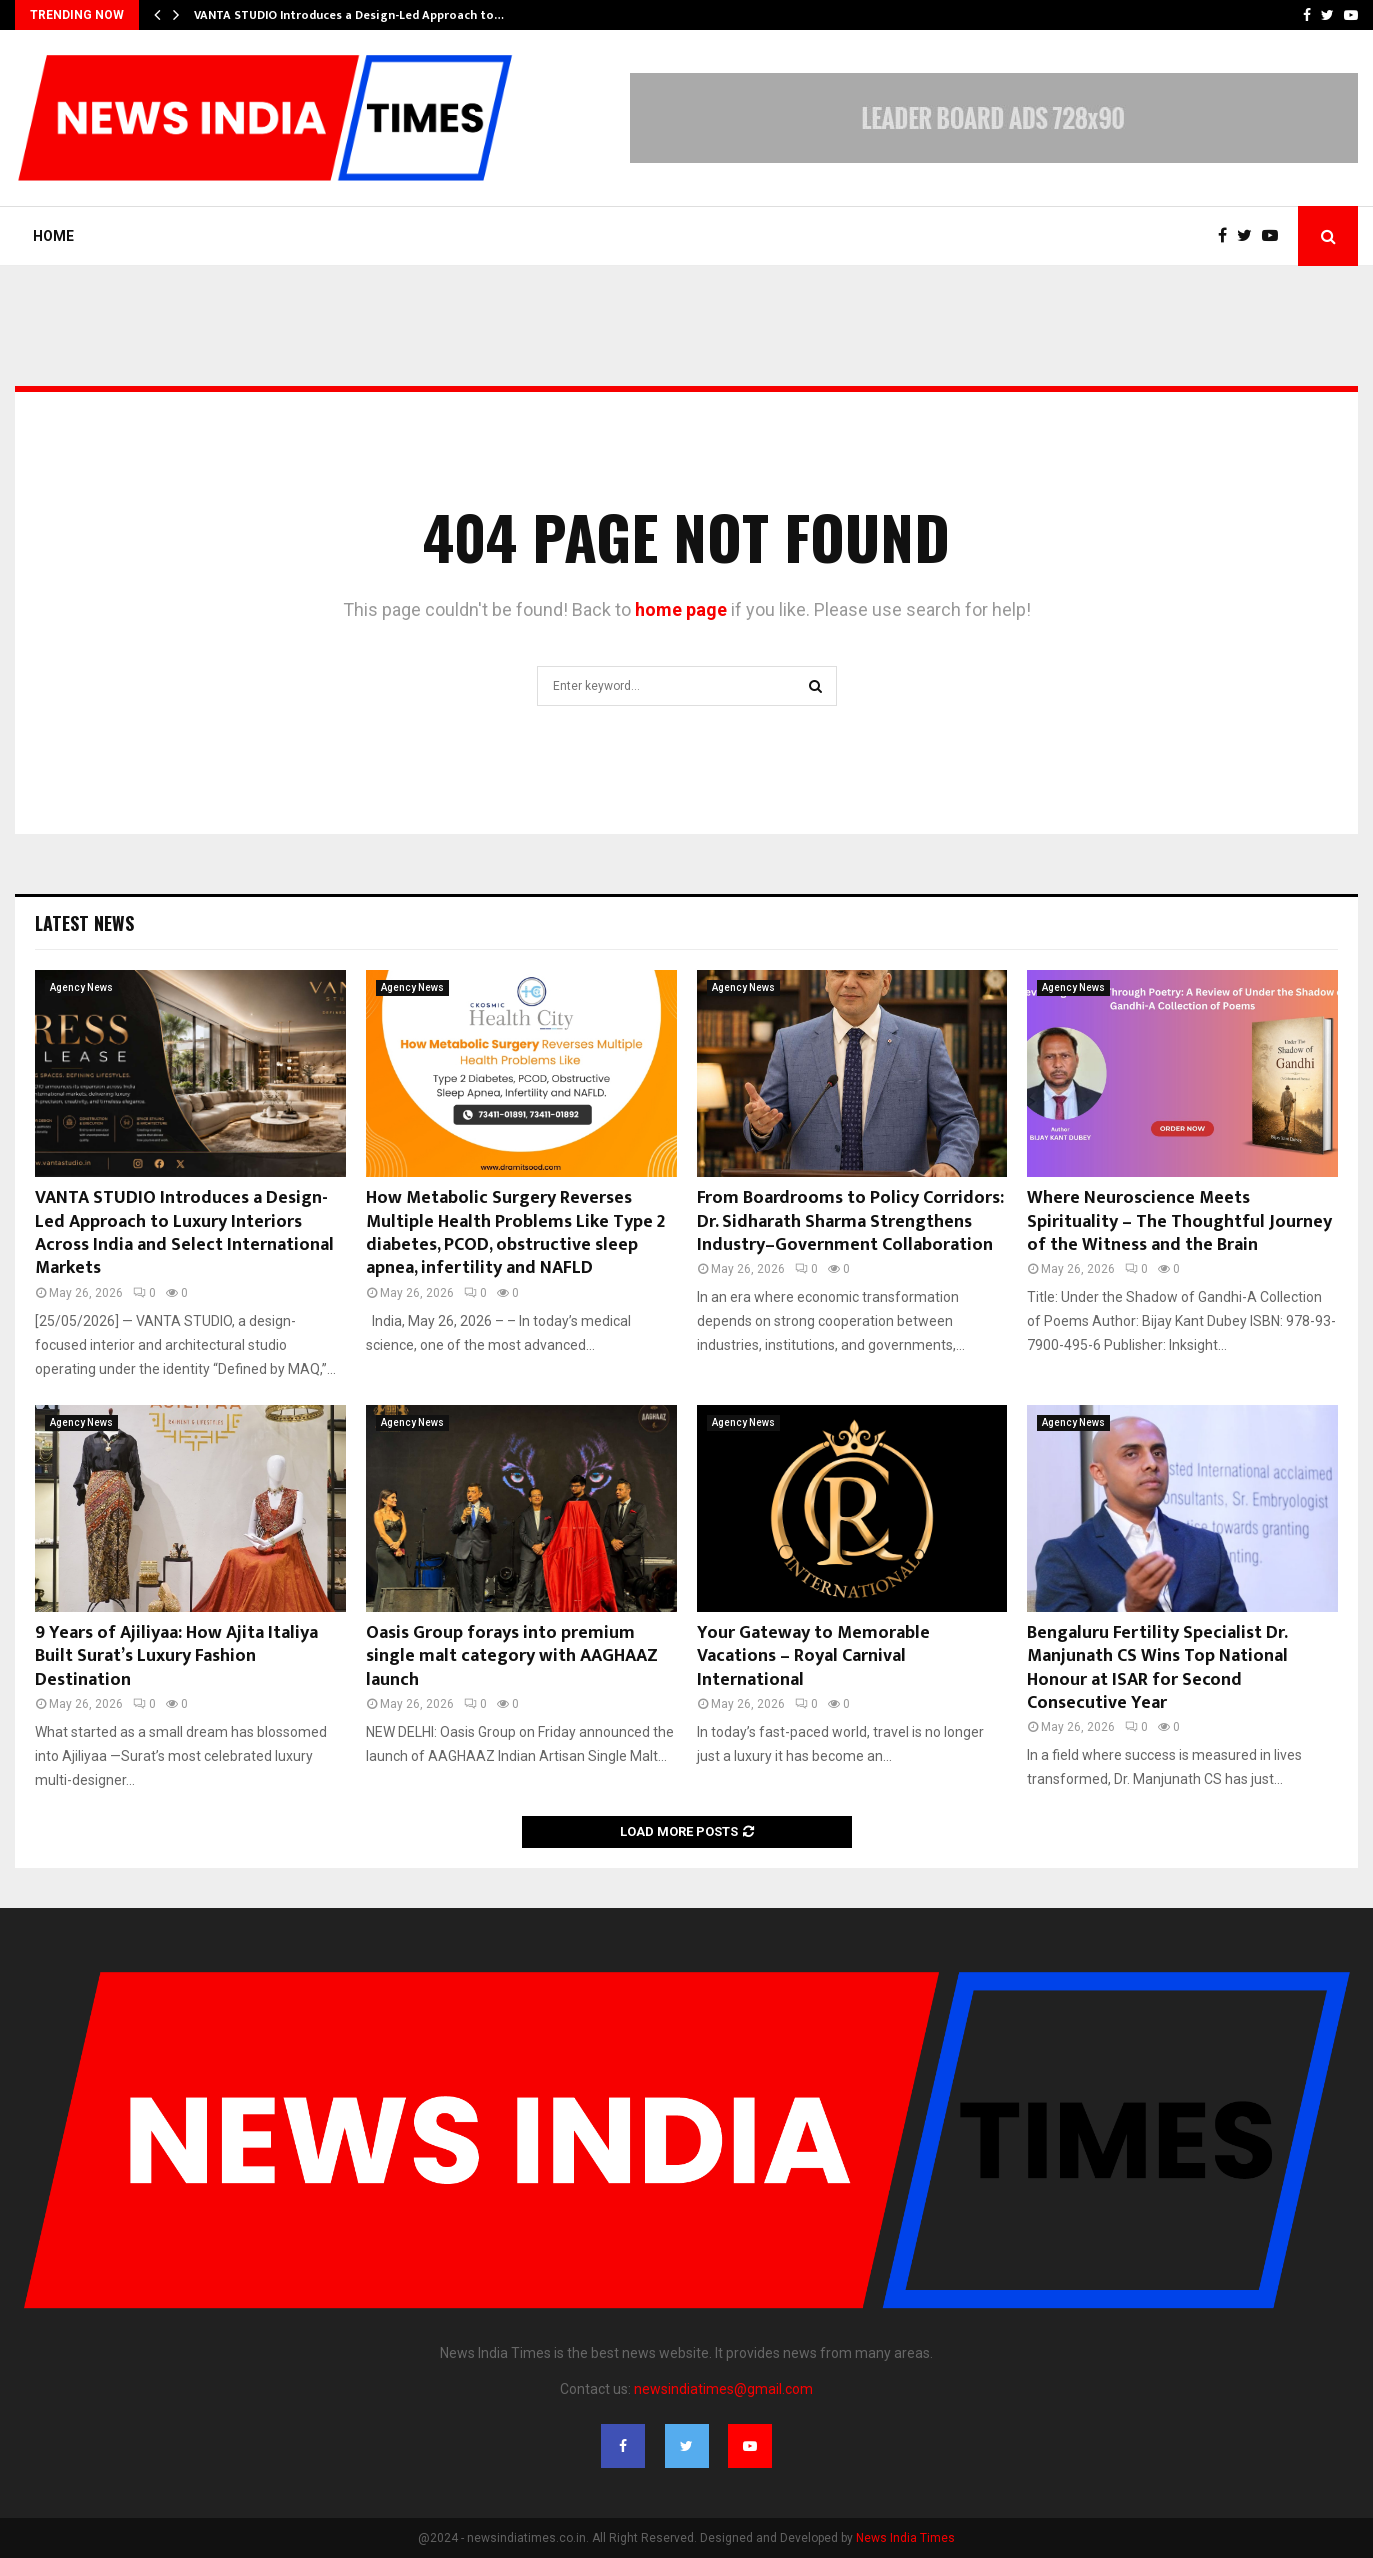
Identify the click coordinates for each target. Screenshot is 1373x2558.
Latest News (84, 923)
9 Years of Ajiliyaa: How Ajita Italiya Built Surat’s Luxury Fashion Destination (176, 1656)
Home (53, 236)
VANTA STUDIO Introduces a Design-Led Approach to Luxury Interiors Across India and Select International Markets (184, 1233)
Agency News (81, 987)
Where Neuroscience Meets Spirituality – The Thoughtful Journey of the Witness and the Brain (1179, 1221)
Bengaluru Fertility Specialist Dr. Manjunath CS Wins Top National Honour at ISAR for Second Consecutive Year (1157, 1668)
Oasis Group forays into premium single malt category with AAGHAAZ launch (512, 1656)
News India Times (905, 2538)
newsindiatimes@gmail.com (723, 2389)
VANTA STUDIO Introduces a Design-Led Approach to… (349, 15)
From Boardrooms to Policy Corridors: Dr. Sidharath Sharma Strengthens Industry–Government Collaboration (850, 1221)
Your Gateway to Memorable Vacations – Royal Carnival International (813, 1656)
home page (681, 609)
